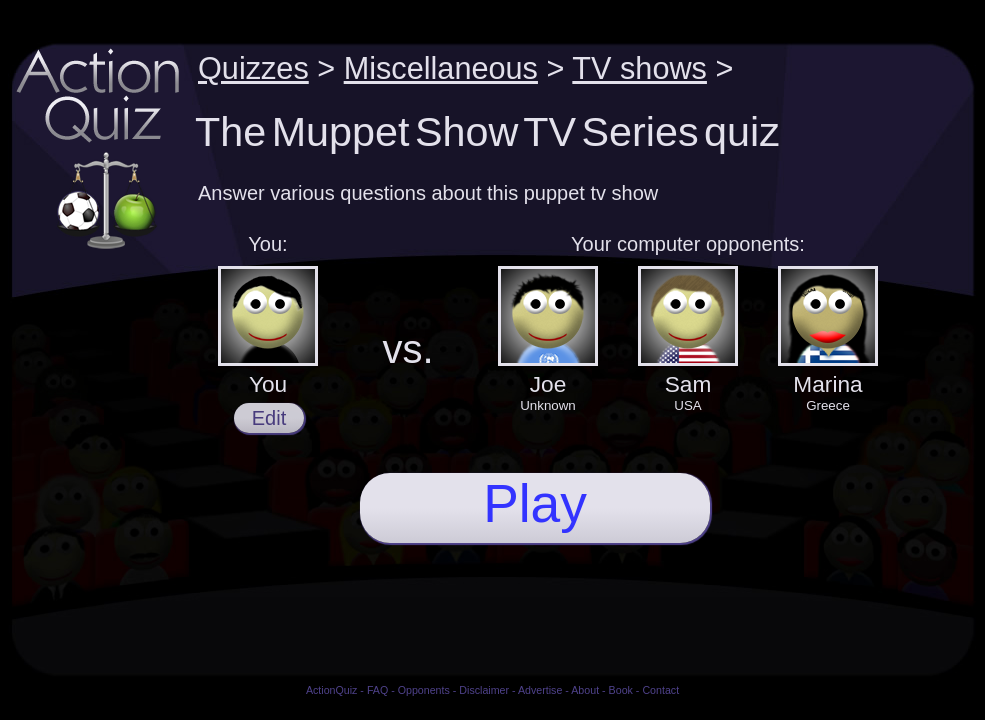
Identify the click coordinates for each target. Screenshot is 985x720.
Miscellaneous (441, 68)
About (585, 690)
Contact (660, 690)
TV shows (639, 68)
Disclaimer (484, 690)
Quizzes (253, 68)
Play (535, 503)
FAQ (377, 690)
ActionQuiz (332, 690)
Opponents (424, 690)
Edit (269, 418)
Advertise (540, 690)
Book (621, 690)
